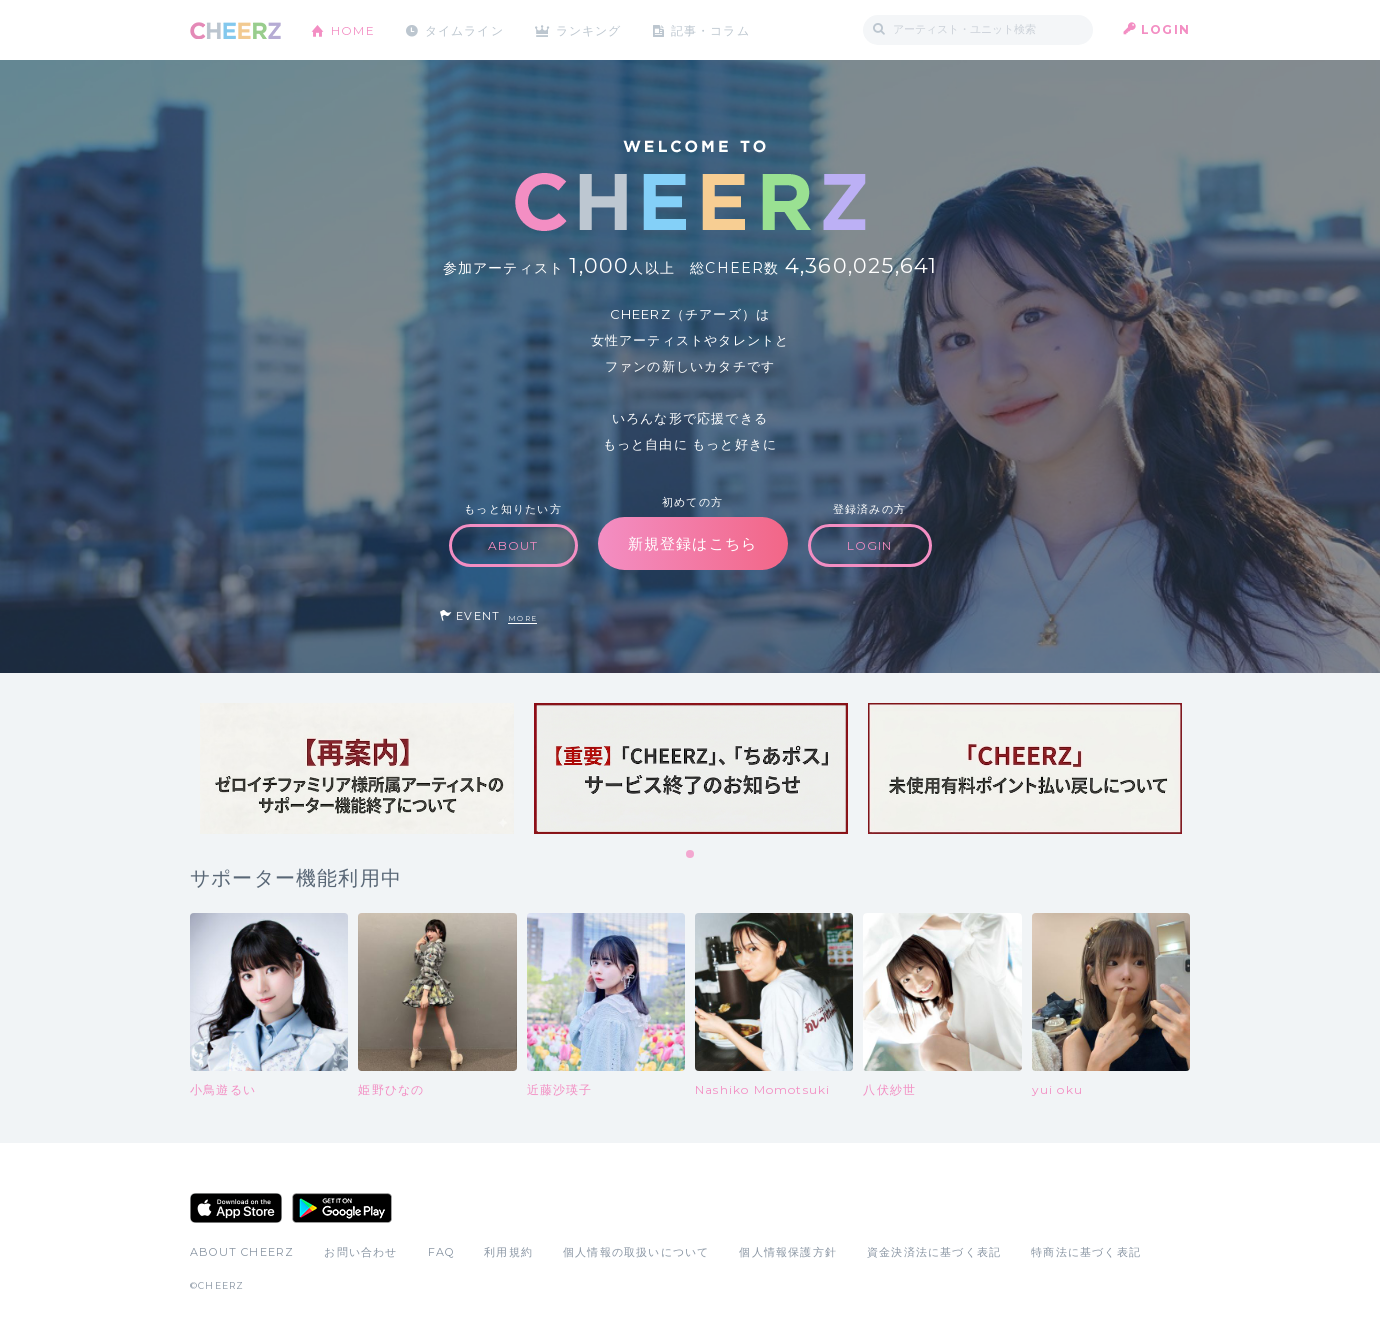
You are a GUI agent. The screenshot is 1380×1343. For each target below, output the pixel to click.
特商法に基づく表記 (1086, 1252)
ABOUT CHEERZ (242, 1252)
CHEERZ (235, 30)
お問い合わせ (360, 1252)
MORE (522, 618)
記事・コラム (712, 29)
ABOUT (513, 545)
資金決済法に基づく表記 (934, 1252)
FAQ (441, 1252)
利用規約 (508, 1252)
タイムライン (464, 29)
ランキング (591, 29)
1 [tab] (691, 855)
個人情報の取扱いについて (636, 1252)
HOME (353, 29)
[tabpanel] (357, 768)
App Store (236, 1208)
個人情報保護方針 (788, 1252)
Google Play (342, 1208)
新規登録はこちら (693, 543)
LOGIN (1165, 29)
